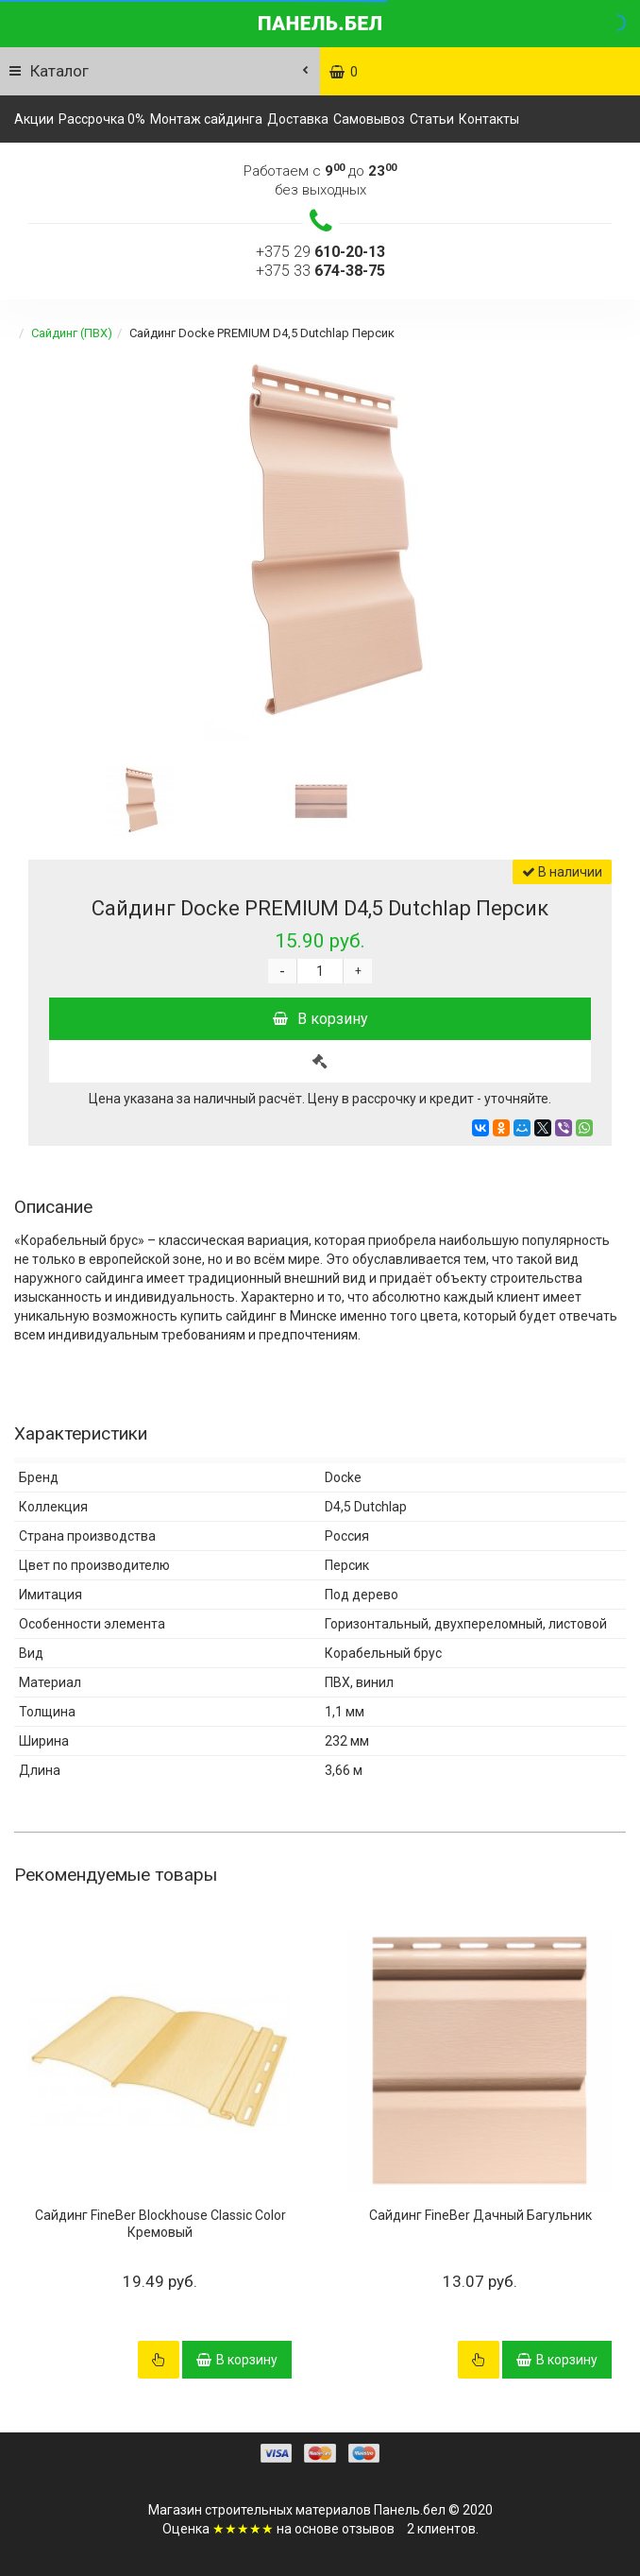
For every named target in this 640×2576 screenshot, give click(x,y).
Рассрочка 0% (102, 119)
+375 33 (320, 271)
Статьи (432, 119)
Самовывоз (369, 119)
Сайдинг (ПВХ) (71, 333)
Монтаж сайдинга (206, 119)
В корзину (320, 1019)
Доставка (297, 119)
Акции (34, 119)
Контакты (489, 119)
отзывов (368, 2528)
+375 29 (320, 252)
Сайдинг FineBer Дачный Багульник (480, 2215)
